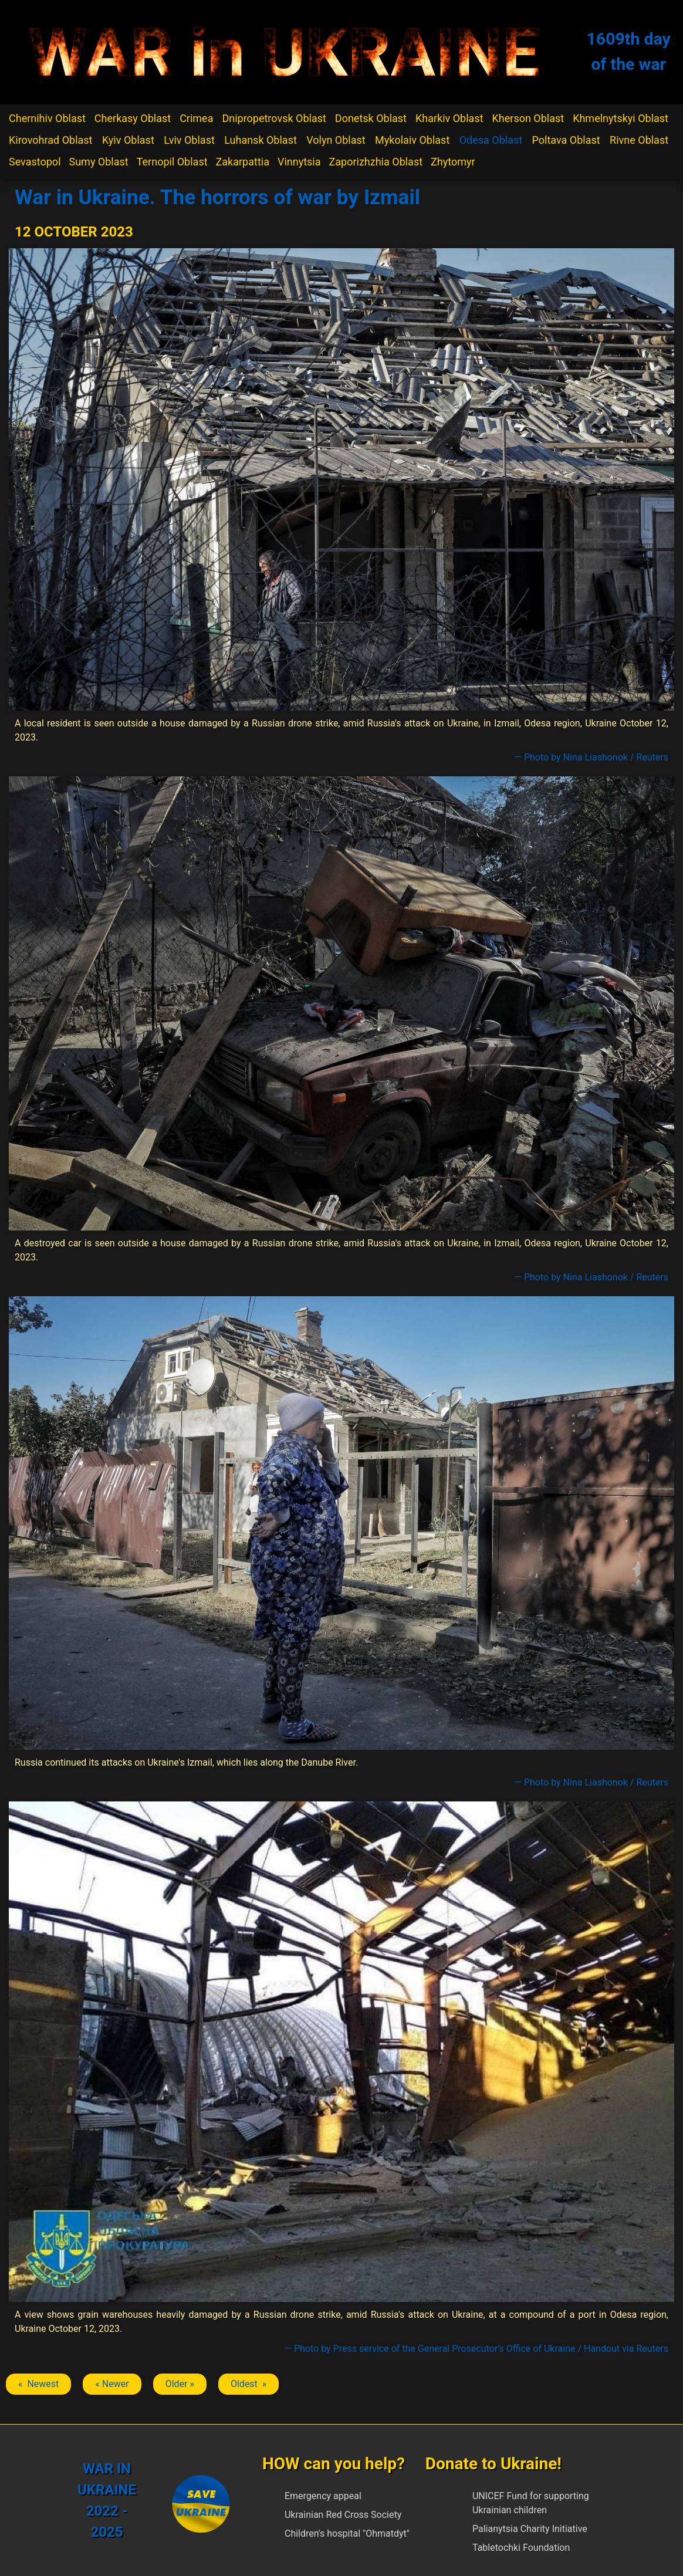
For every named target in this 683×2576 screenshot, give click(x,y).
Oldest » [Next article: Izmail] (248, 2383)
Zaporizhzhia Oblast (376, 161)
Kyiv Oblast (128, 140)
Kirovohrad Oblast (51, 140)
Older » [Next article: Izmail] (179, 2383)
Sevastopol (35, 161)
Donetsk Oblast (371, 118)
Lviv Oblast (189, 140)
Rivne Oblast (639, 140)
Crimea (196, 118)
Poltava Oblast (566, 140)
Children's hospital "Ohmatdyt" (347, 2533)
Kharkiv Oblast (449, 118)
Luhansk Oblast (260, 140)
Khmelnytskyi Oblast (620, 118)
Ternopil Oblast (172, 161)
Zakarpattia (242, 161)
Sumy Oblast (98, 161)
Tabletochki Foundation (521, 2547)
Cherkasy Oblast (132, 118)
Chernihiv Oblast (47, 118)
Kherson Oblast (528, 118)
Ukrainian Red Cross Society (343, 2514)
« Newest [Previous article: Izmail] (38, 2383)
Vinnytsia (299, 161)
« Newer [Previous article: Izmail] (112, 2383)
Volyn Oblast (335, 140)
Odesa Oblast (490, 140)
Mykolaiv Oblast (412, 140)
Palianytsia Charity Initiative (529, 2528)
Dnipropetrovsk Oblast (274, 118)
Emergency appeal (323, 2495)
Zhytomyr (453, 161)
